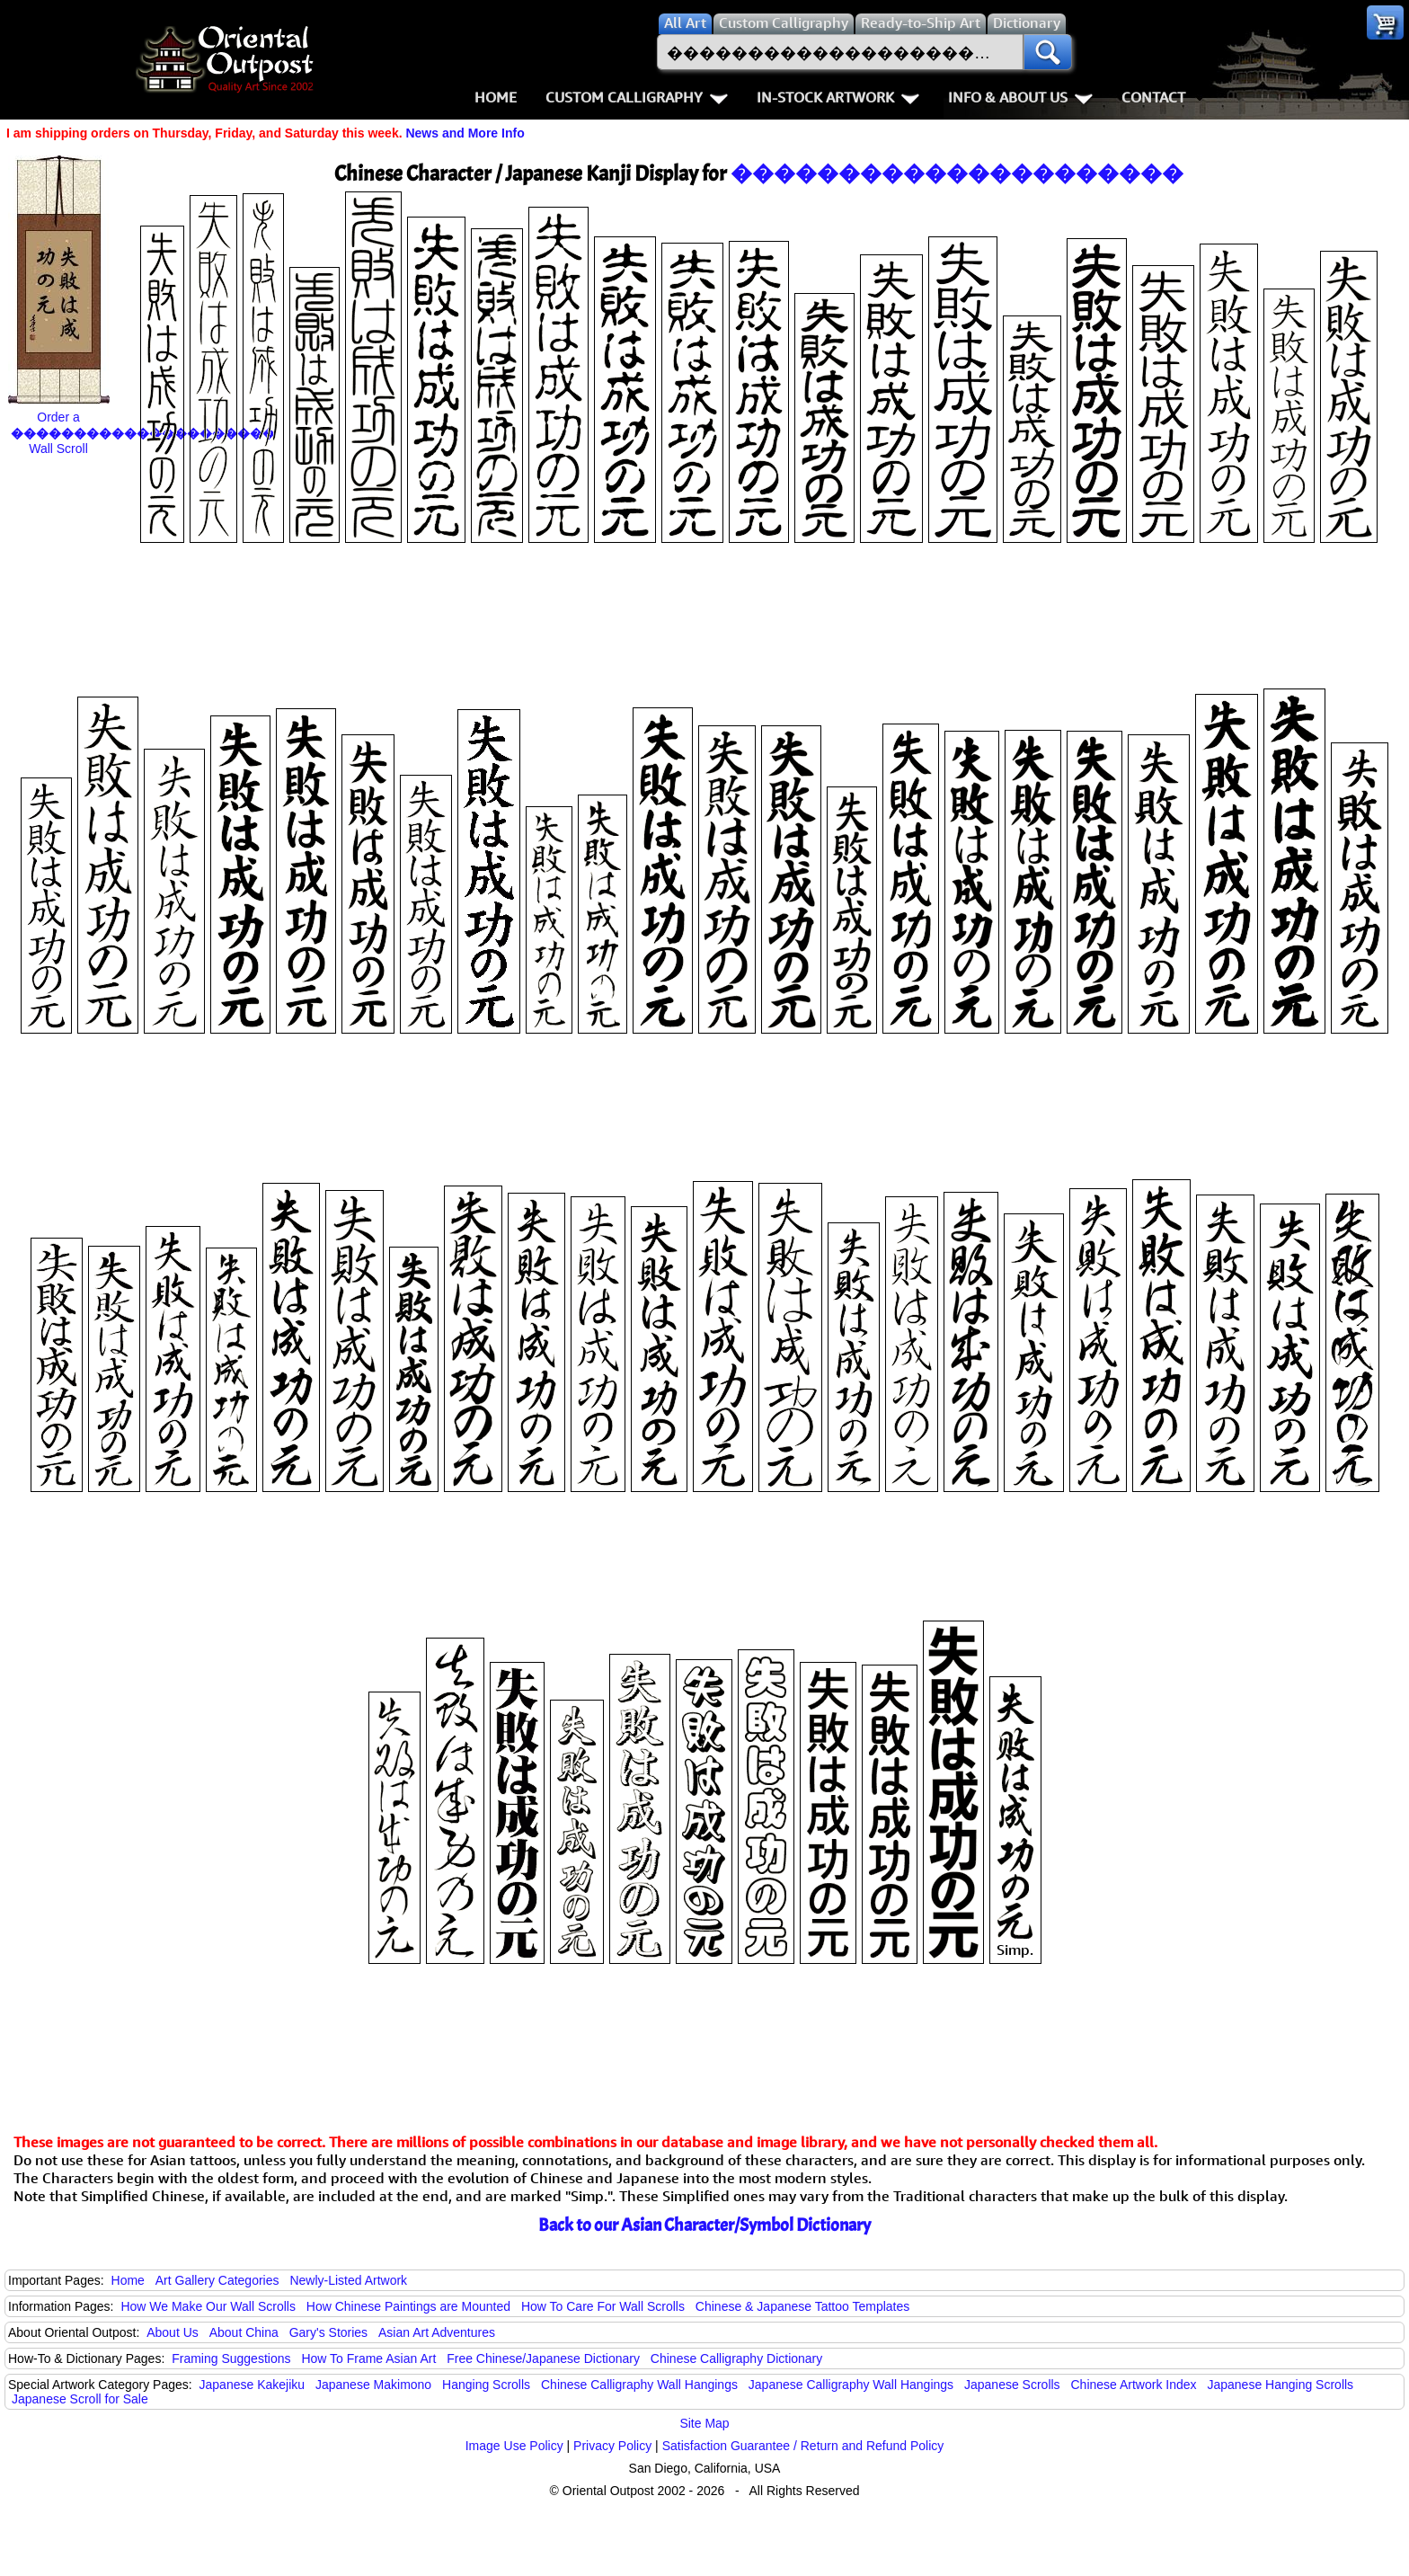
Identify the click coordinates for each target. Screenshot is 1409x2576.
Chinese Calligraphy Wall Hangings (639, 2384)
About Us (172, 2332)
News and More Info (464, 133)
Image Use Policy (514, 2445)
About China (244, 2332)
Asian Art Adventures (436, 2332)
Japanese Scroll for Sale (80, 2399)
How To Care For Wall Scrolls (603, 2306)
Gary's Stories (328, 2332)
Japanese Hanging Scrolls (1280, 2384)
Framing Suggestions (231, 2358)
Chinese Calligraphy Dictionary (736, 2358)
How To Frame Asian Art (368, 2358)
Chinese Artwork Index (1134, 2384)
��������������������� (957, 173)
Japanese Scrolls (1012, 2384)
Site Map (704, 2423)
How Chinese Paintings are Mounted (408, 2306)
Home (495, 97)
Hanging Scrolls (486, 2384)
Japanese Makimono (373, 2384)
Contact (1153, 97)
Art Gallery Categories (217, 2280)
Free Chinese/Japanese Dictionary (543, 2358)
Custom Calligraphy (636, 97)
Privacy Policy (612, 2445)
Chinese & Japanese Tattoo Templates (802, 2306)
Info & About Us (1020, 97)
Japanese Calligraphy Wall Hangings (851, 2384)
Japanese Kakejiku (252, 2384)
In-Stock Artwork (838, 97)
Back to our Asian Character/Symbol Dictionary (704, 2225)
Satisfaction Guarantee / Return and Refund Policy (803, 2445)
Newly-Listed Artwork (348, 2280)
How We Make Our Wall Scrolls (207, 2306)
